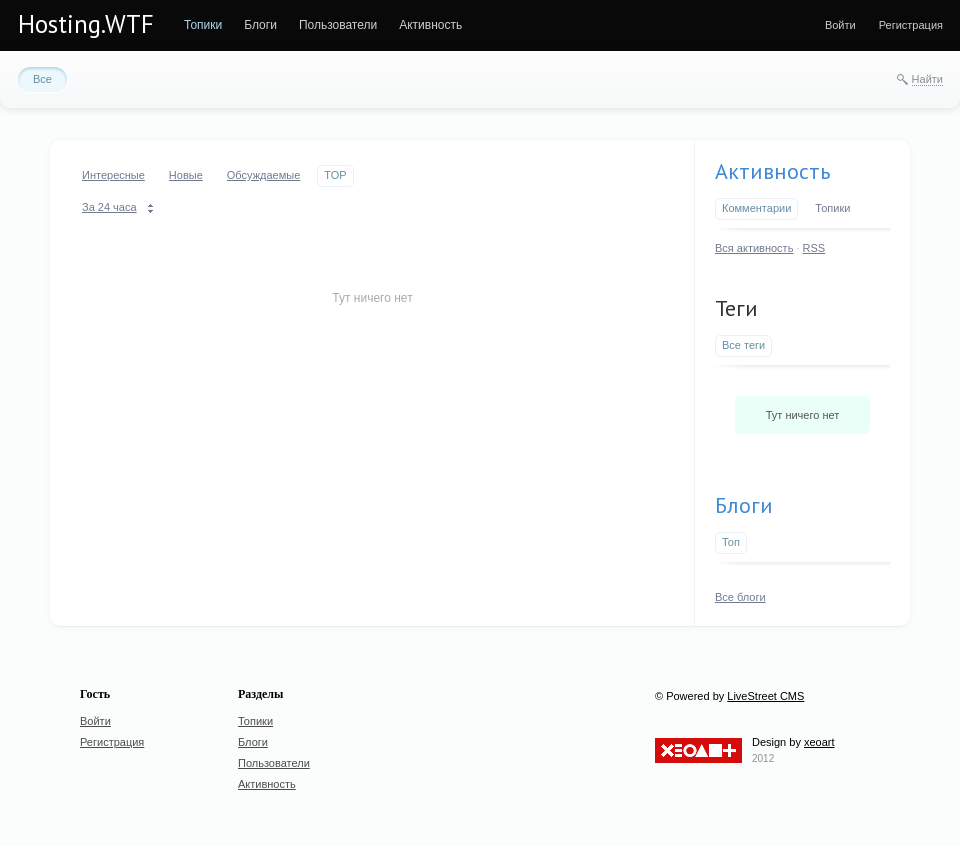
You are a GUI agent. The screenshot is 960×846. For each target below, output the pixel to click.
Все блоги (740, 597)
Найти (927, 79)
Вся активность (754, 248)
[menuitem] (203, 25)
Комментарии (756, 208)
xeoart (819, 742)
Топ (731, 542)
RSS (814, 248)
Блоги (744, 505)
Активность (772, 171)
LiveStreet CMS (765, 696)
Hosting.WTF (86, 24)
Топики (832, 208)
